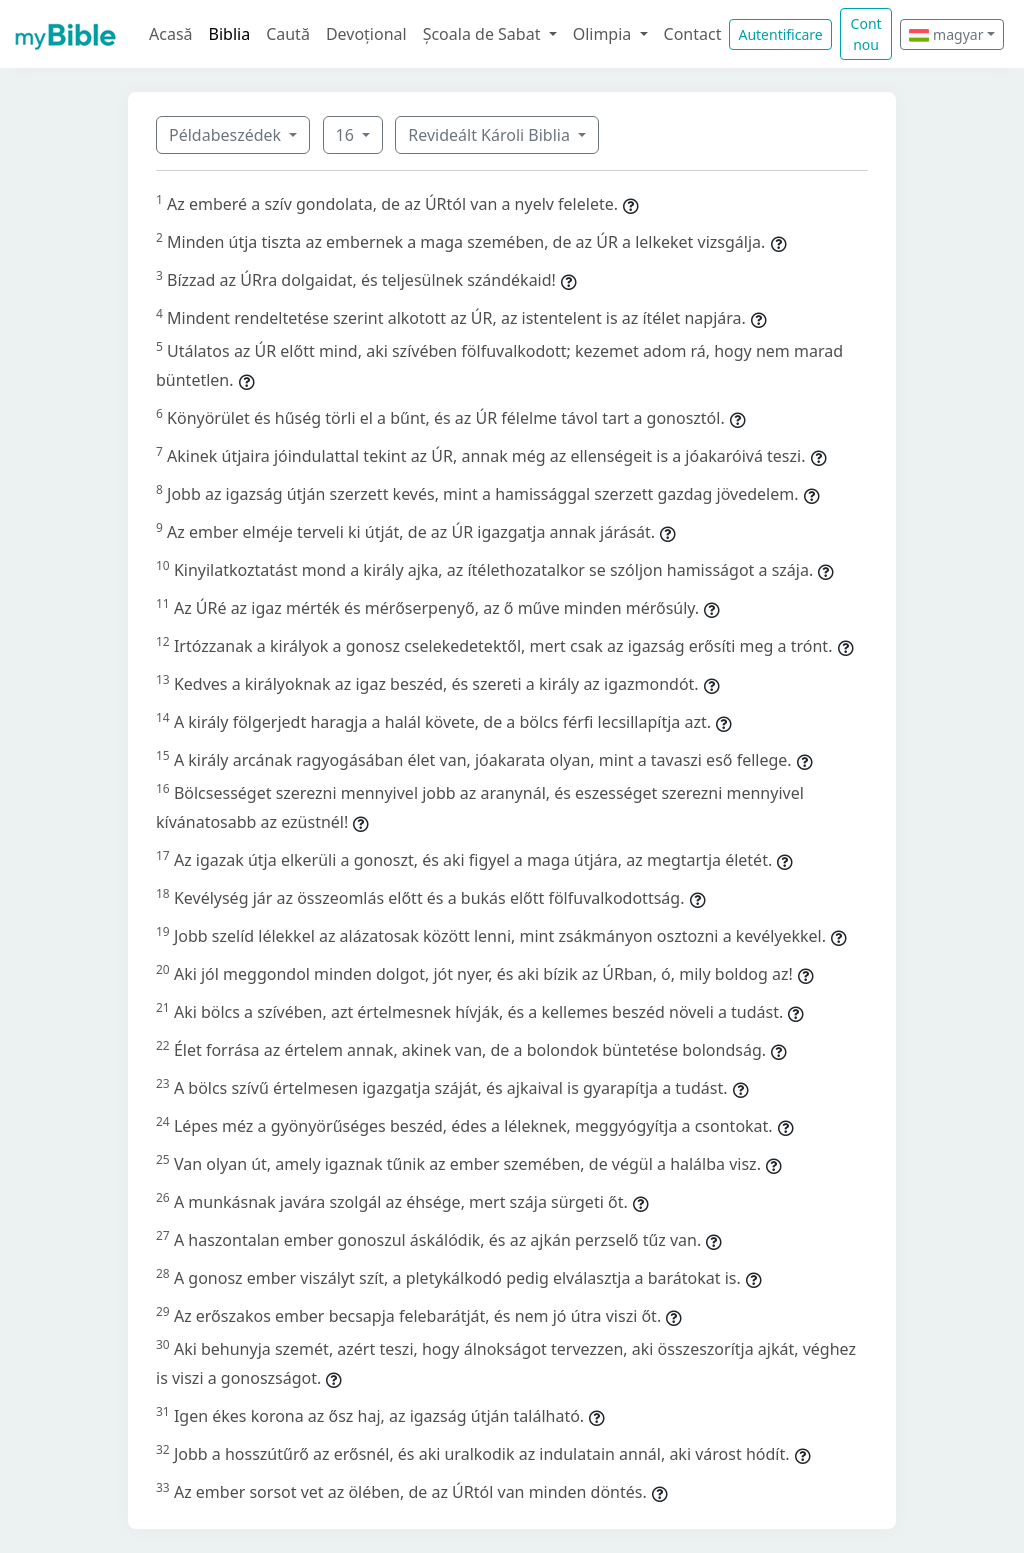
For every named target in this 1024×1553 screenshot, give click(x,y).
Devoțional (366, 34)
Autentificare (780, 34)
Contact (693, 34)
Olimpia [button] (604, 34)
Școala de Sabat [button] (484, 34)
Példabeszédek (227, 135)
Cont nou (866, 34)
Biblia (230, 34)
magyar (946, 34)
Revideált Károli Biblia (491, 135)
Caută (288, 34)
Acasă (171, 34)
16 (347, 135)
